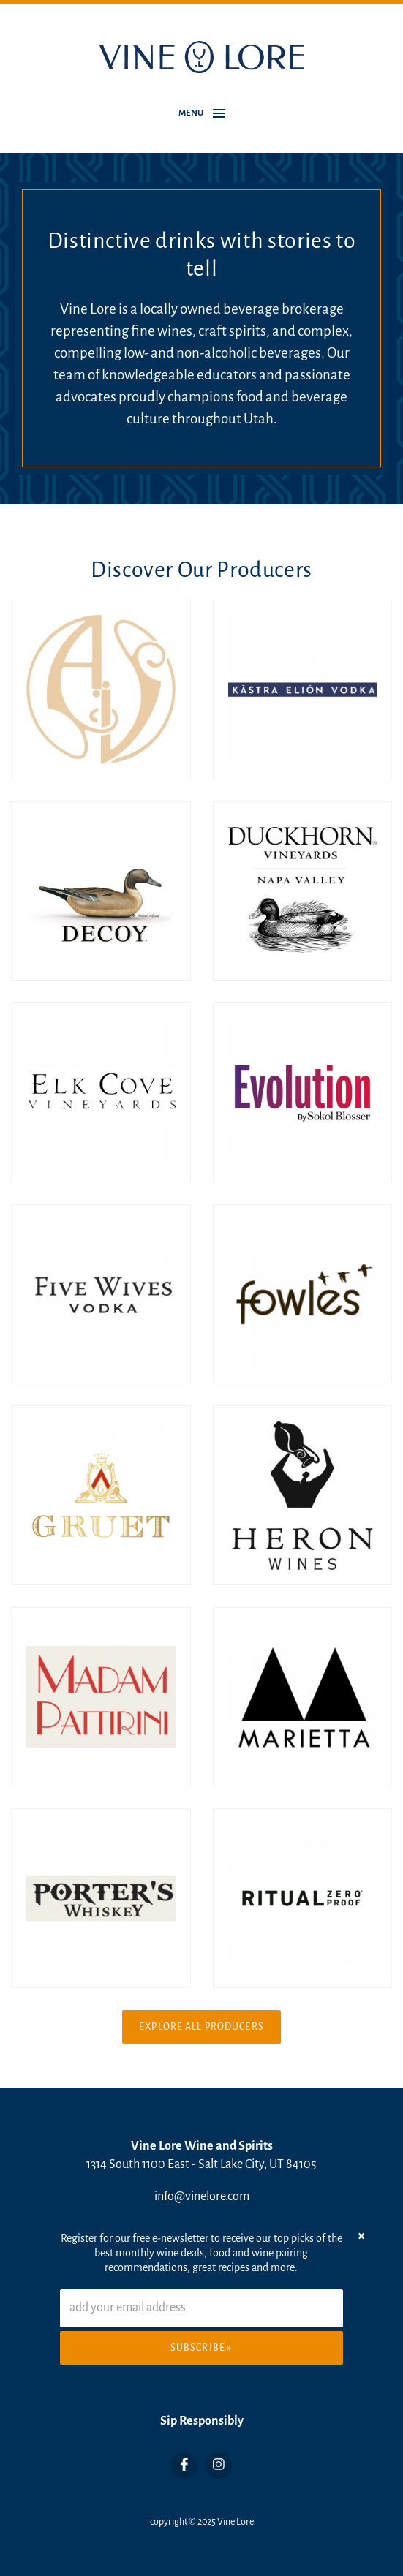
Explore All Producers (201, 2027)
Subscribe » (201, 2348)
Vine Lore (235, 2522)
